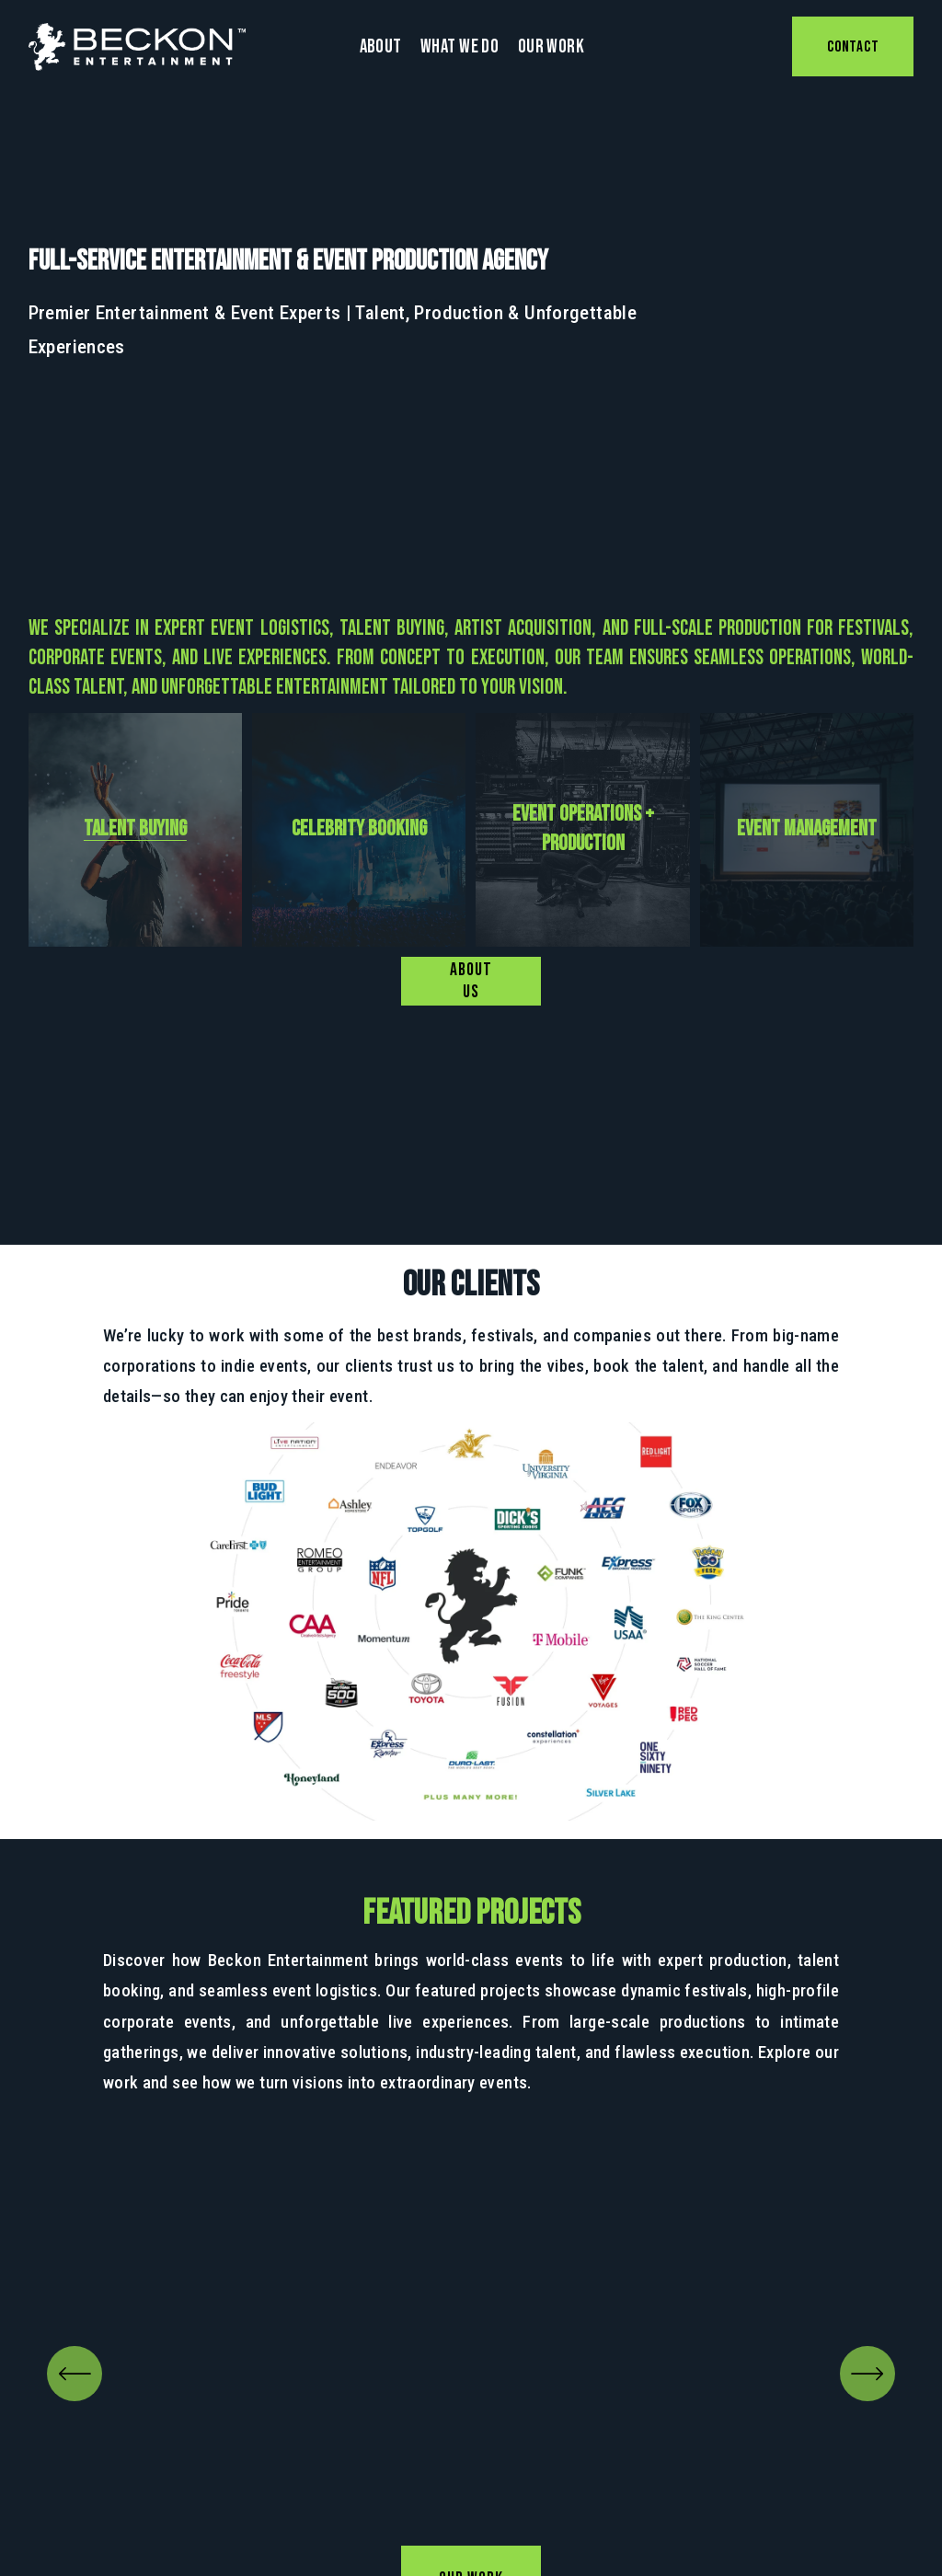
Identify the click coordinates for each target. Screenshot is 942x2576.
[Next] (867, 2373)
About (381, 46)
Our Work (551, 46)
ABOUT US (471, 981)
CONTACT (853, 47)
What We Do (459, 46)
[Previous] (74, 2373)
